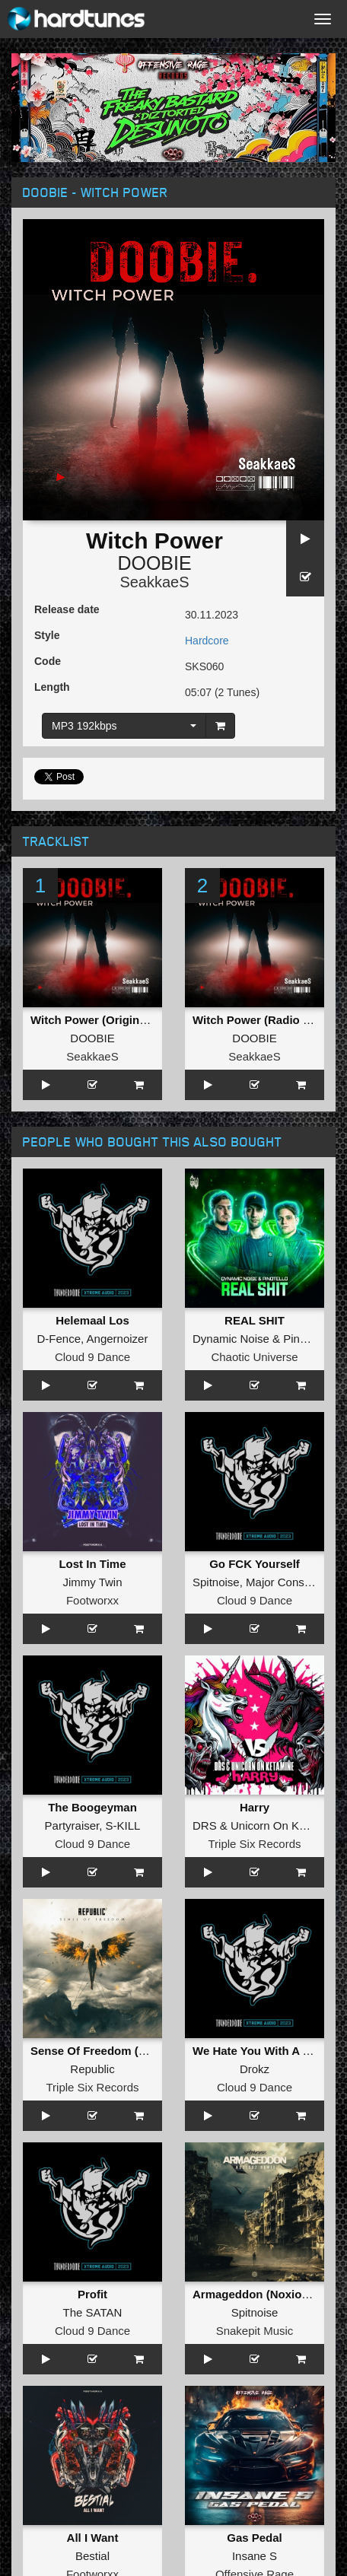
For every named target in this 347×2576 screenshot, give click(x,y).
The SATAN (93, 2312)
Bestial (92, 2555)
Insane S (254, 2555)
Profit (92, 2294)
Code (47, 661)
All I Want (93, 2537)
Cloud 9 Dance (92, 1356)
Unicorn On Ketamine (285, 1825)
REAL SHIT (254, 1320)
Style (46, 635)
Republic (92, 2068)
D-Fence (59, 1338)
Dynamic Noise (231, 1338)
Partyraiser (72, 1825)
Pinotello (305, 1338)
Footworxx (92, 1600)
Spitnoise (216, 1582)
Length (52, 687)
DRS (205, 1825)
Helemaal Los (92, 1320)
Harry (254, 1807)
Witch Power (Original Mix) (102, 1019)
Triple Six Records (255, 1843)
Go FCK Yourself (254, 1563)
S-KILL (123, 1825)
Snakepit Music (255, 2330)
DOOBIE (154, 563)
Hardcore (207, 640)
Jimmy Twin (92, 1582)
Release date (67, 609)
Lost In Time (92, 1563)
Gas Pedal (254, 2537)
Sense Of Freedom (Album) (103, 2050)
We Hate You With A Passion (269, 2050)
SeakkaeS (154, 582)
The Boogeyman (92, 1807)
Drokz (254, 2068)
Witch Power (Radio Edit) (260, 1019)
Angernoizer (117, 1338)
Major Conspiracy (290, 1582)
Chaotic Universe (254, 1356)
